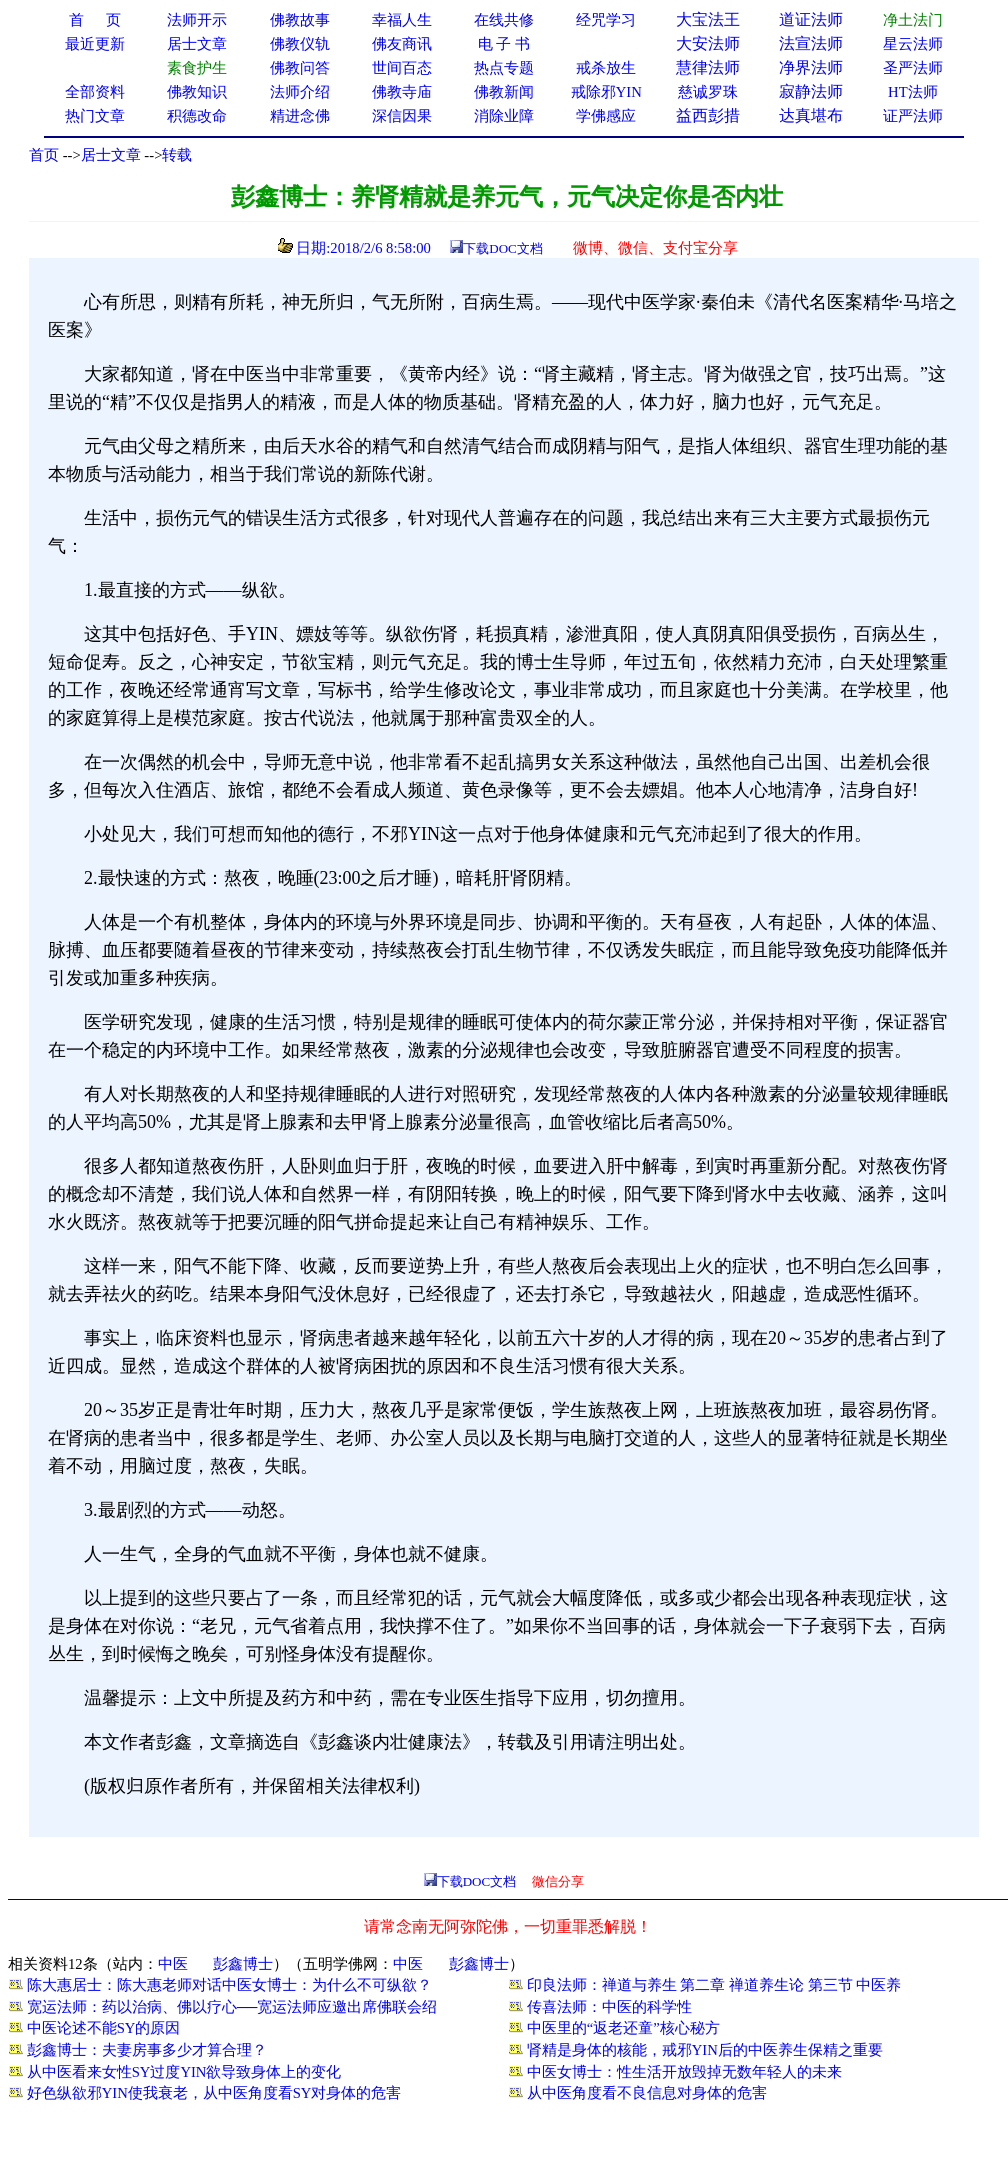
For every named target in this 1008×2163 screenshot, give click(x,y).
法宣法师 (811, 43)
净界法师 (811, 67)
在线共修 (504, 20)
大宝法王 (708, 19)
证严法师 (913, 116)
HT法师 (913, 92)
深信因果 (402, 116)
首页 (44, 155)
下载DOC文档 (502, 248)
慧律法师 (708, 67)
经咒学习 (606, 20)
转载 (177, 155)
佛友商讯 (402, 44)
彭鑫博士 (243, 1964)
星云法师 (913, 44)
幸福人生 (402, 20)
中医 (173, 1964)
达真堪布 (811, 115)
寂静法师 (811, 91)
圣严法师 (913, 68)
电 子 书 (504, 44)
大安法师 (708, 43)
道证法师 (811, 19)
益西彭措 (708, 115)
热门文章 (95, 116)
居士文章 (111, 155)
